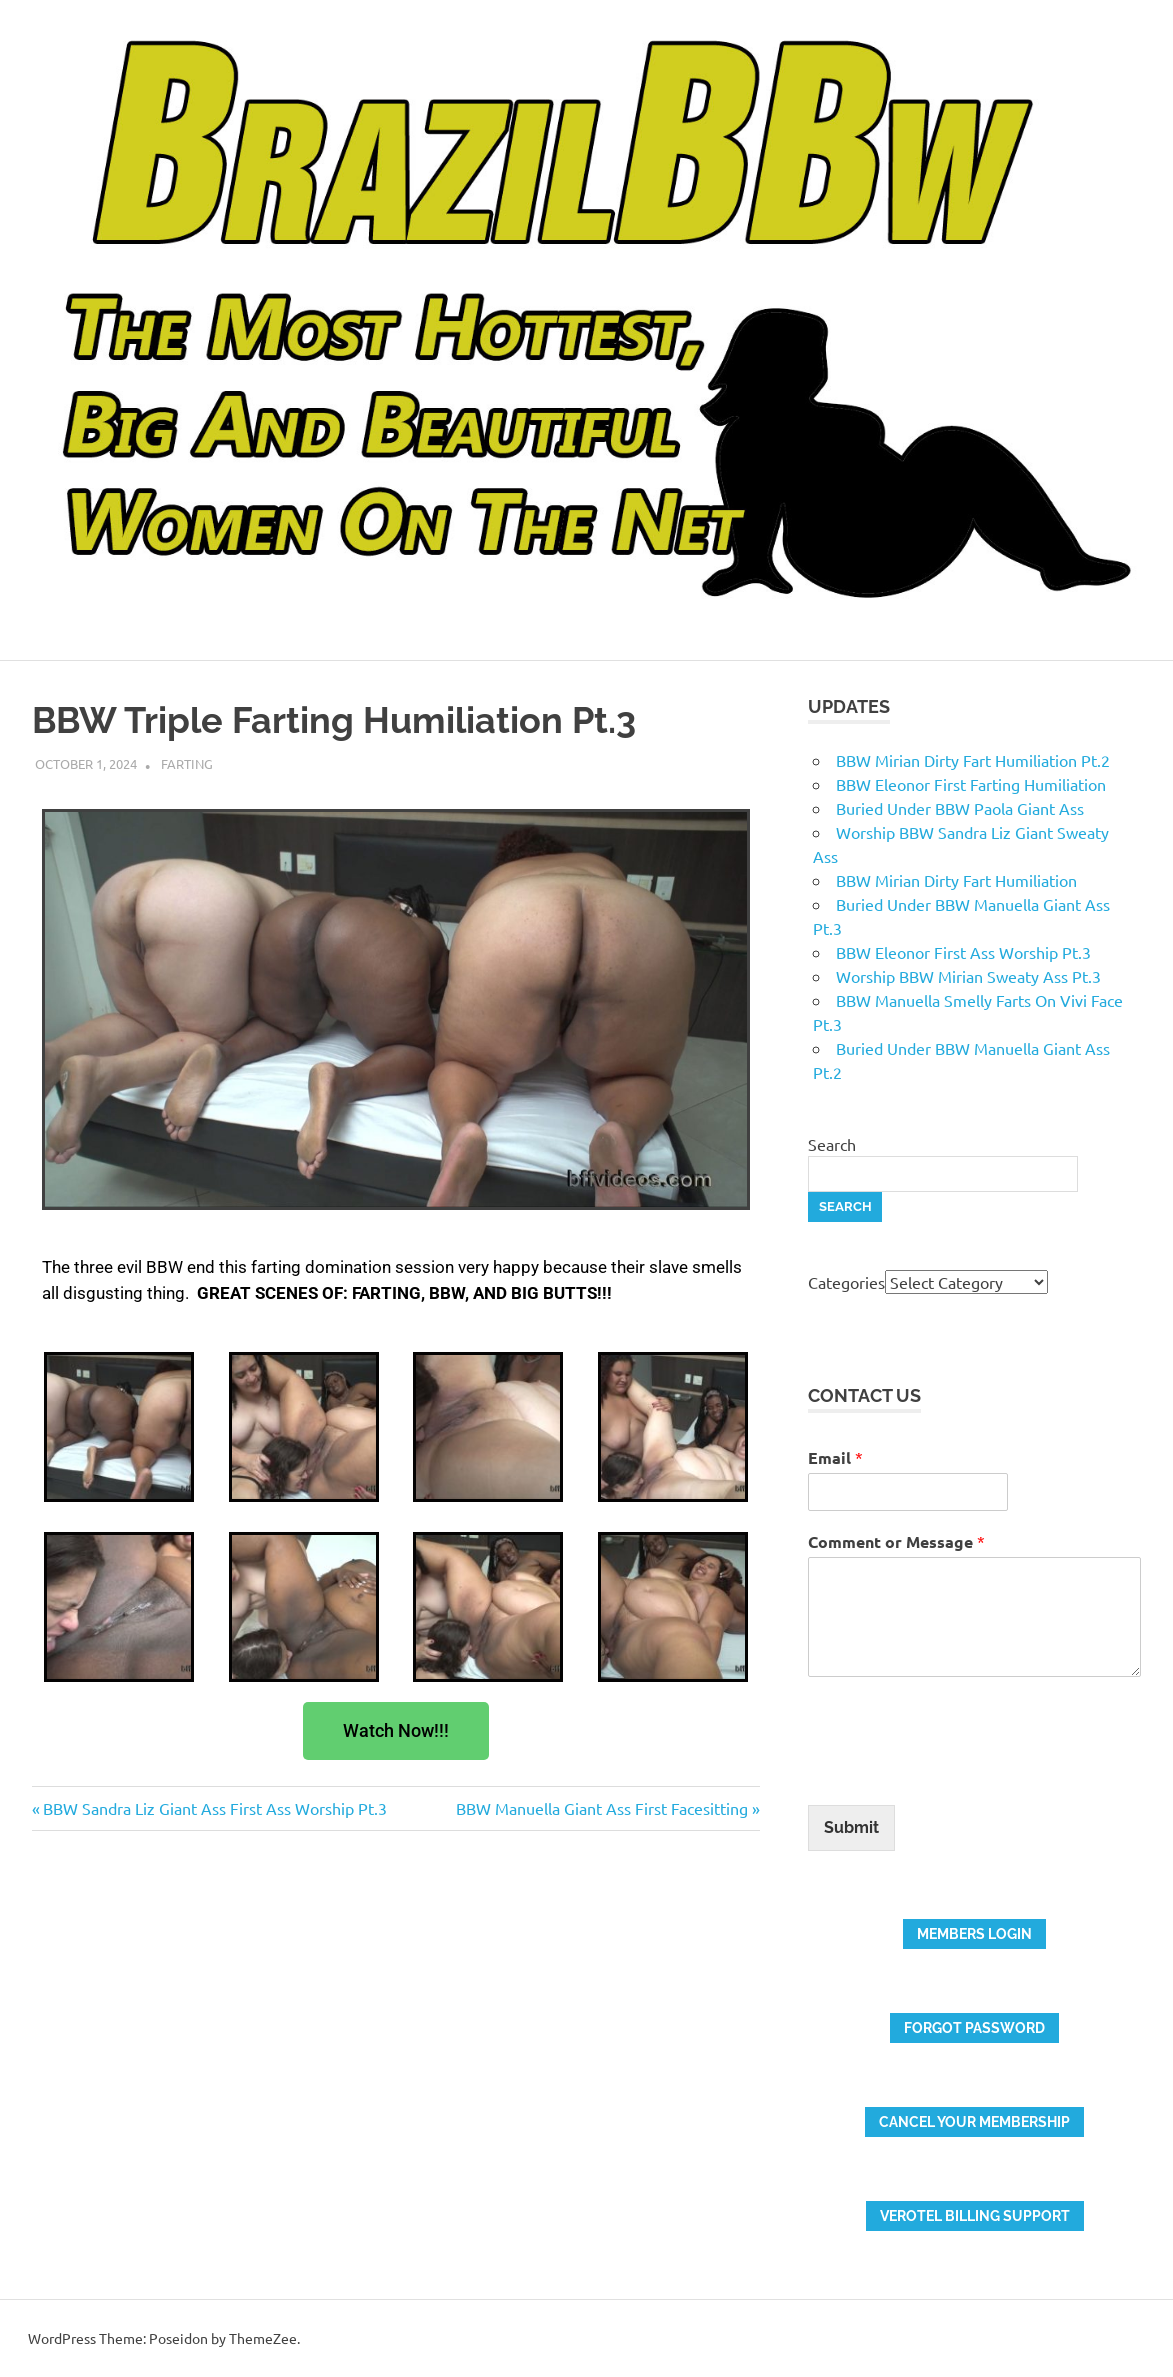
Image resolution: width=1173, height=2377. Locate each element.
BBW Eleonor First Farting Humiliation (971, 784)
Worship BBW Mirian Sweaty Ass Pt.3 (968, 976)
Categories (846, 1282)
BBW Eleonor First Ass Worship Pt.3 (963, 952)
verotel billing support (975, 2216)
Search (832, 1144)
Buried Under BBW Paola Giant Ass (960, 808)
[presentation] (960, 1772)
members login (974, 1934)
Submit (851, 1827)
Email (835, 1457)
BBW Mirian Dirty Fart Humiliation (956, 880)
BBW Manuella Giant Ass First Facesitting (602, 1808)
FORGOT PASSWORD (974, 2028)
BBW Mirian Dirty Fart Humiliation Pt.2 (973, 760)
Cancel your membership (974, 2122)
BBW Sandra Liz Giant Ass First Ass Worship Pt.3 (214, 1808)
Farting (187, 763)
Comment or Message (896, 1541)
